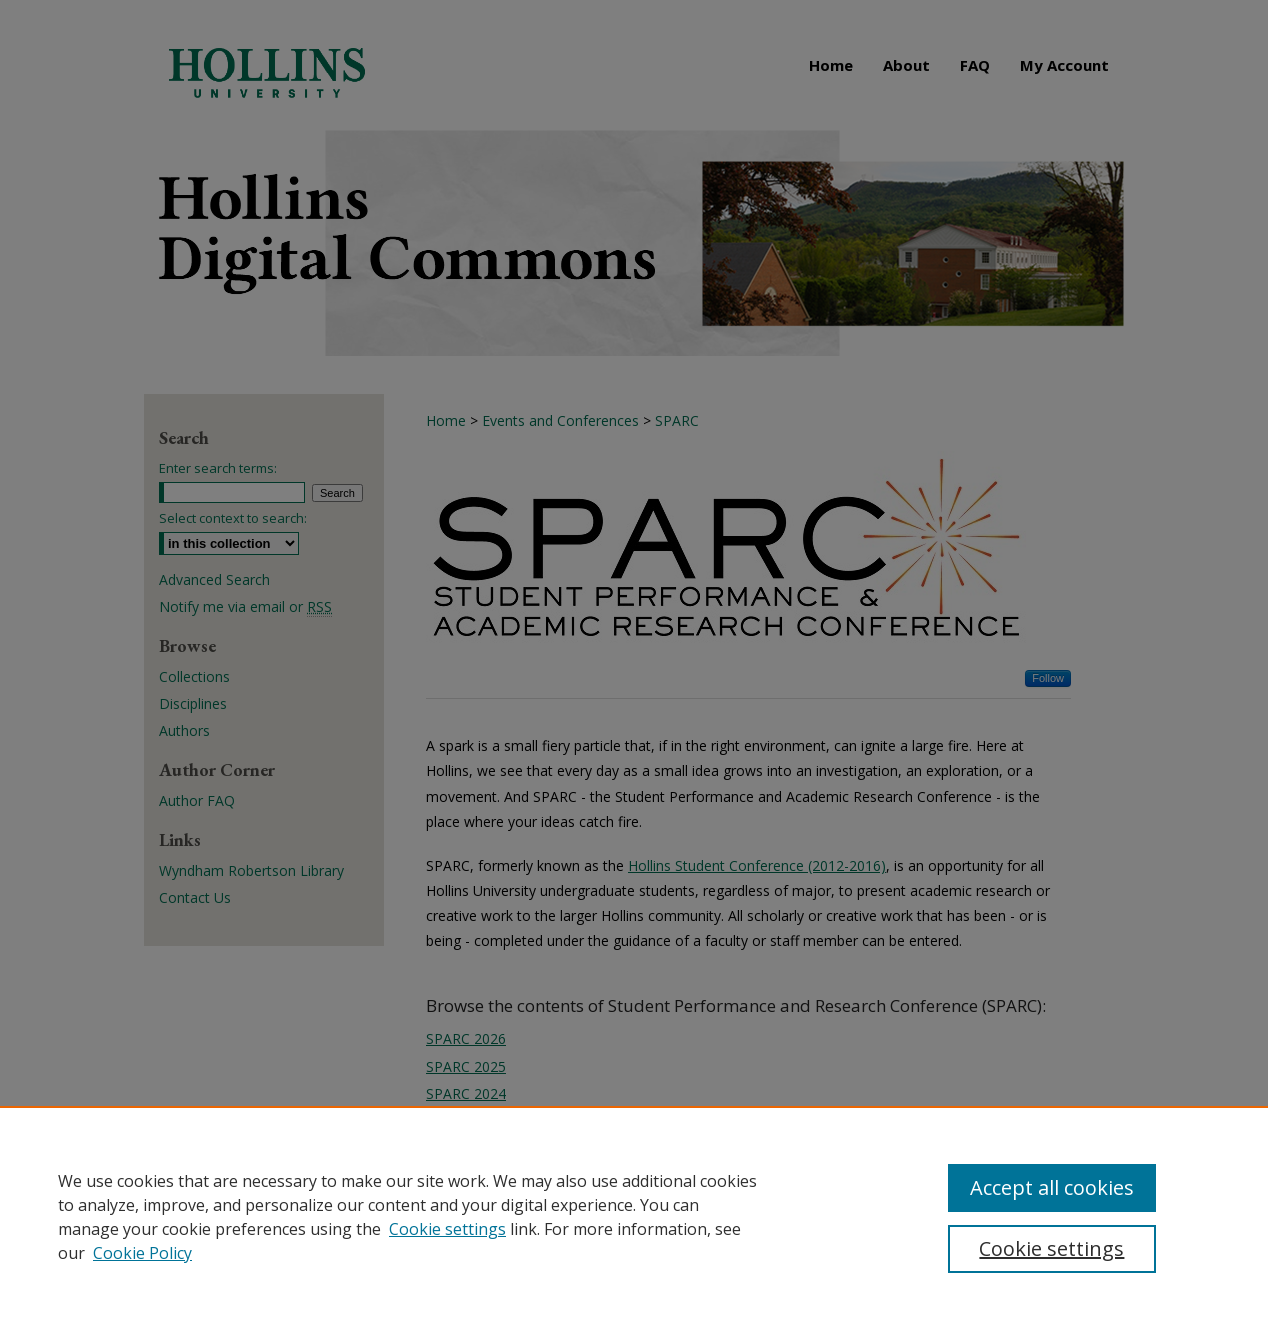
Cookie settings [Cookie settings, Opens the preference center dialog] (1051, 1248)
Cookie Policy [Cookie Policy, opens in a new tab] (142, 1253)
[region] (634, 1216)
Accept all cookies (1052, 1187)
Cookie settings (447, 1229)
